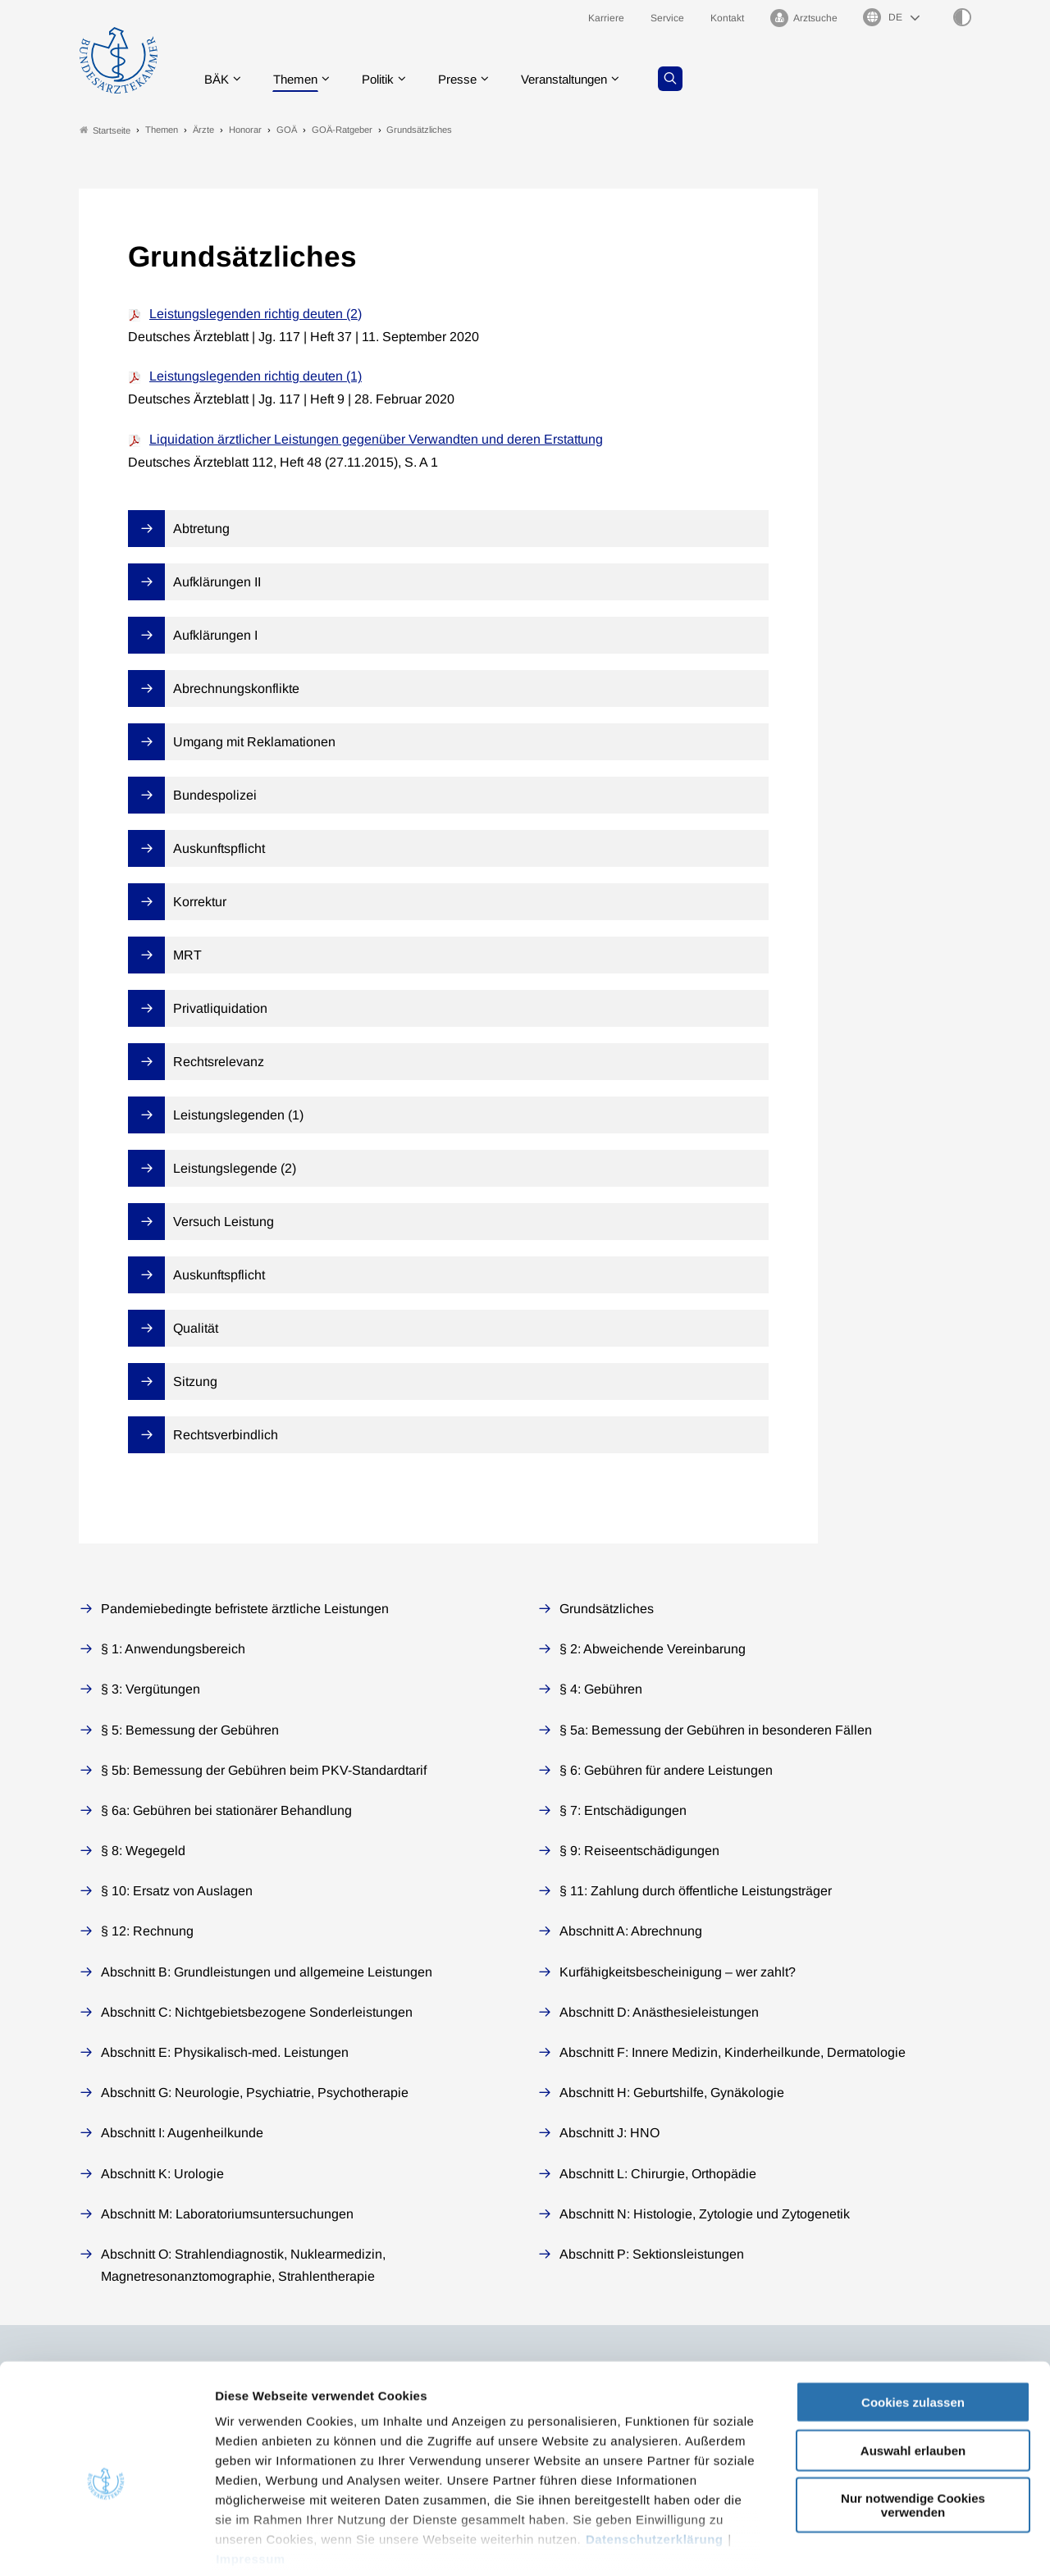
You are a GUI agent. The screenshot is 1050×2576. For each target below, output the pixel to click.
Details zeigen (873, 2544)
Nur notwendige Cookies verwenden (913, 2426)
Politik (386, 77)
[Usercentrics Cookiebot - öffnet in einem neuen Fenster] (106, 2544)
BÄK (217, 77)
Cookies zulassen (913, 2323)
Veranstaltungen (581, 77)
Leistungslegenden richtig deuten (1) (255, 377)
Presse (469, 77)
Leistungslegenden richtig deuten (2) (255, 314)
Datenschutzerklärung (655, 2460)
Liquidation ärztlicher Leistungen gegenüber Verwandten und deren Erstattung (376, 439)
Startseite (105, 130)
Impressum (250, 2480)
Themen (300, 77)
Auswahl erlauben (913, 2371)
